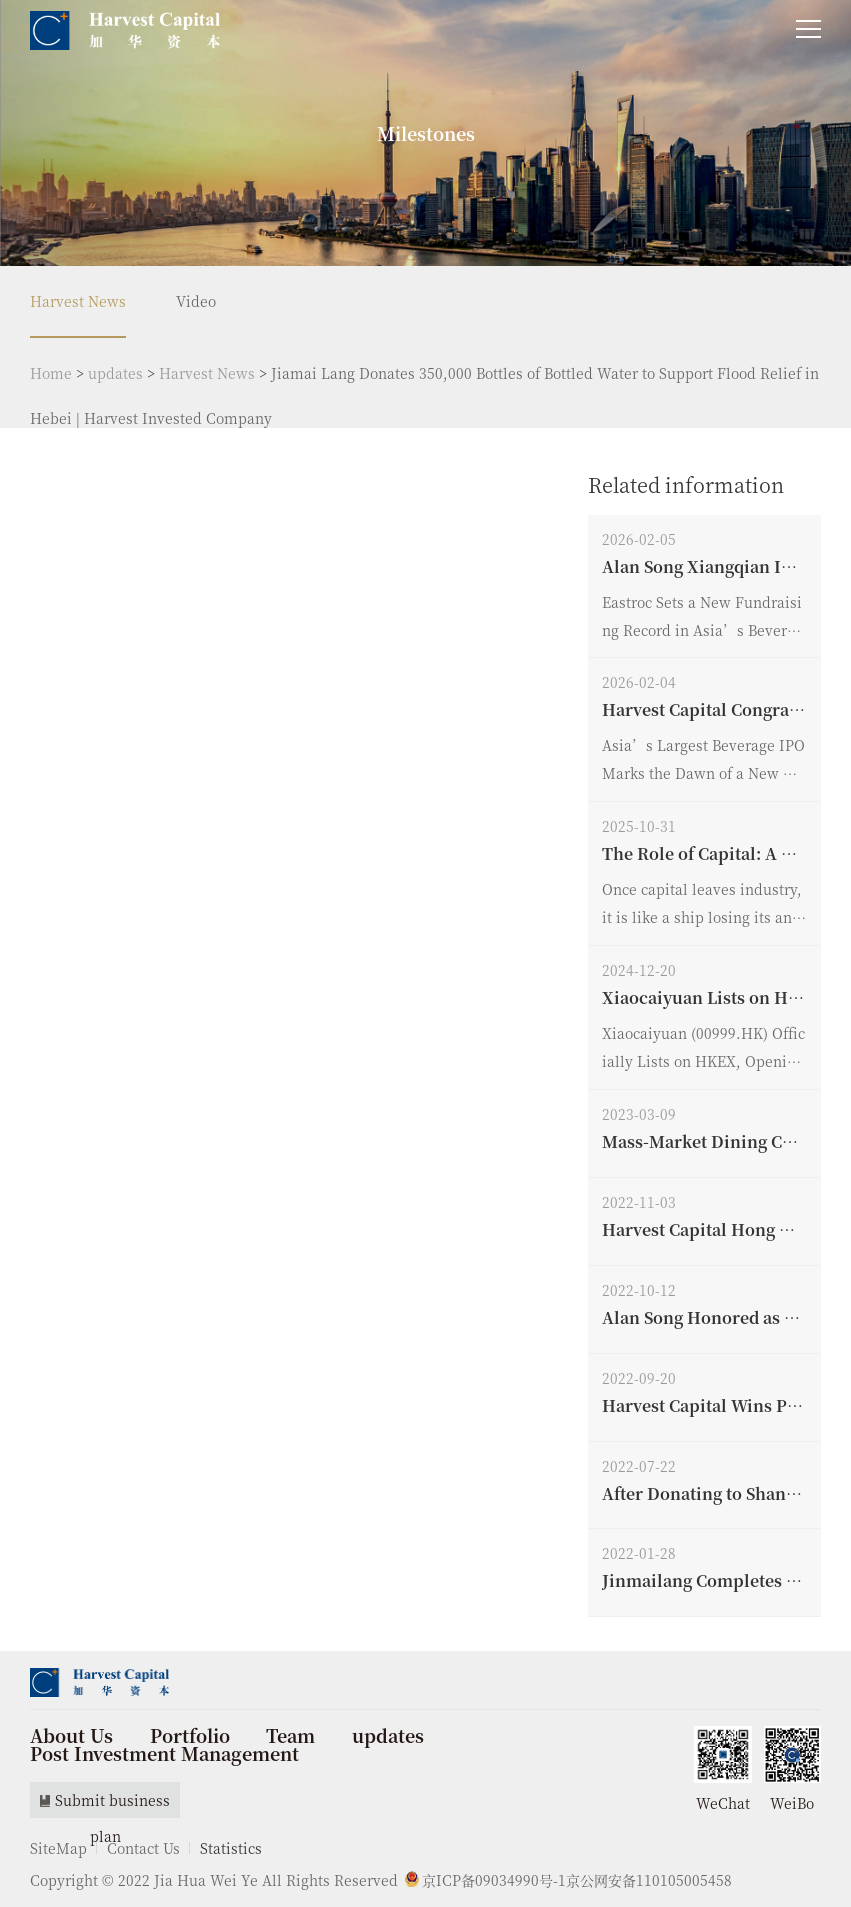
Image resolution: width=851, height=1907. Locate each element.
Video (196, 301)
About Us (71, 1735)
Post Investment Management (164, 1753)
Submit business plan (105, 1804)
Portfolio (190, 1735)
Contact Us (143, 1848)
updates (115, 373)
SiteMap (58, 1848)
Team (290, 1735)
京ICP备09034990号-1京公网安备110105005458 (568, 1880)
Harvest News (78, 301)
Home (51, 373)
